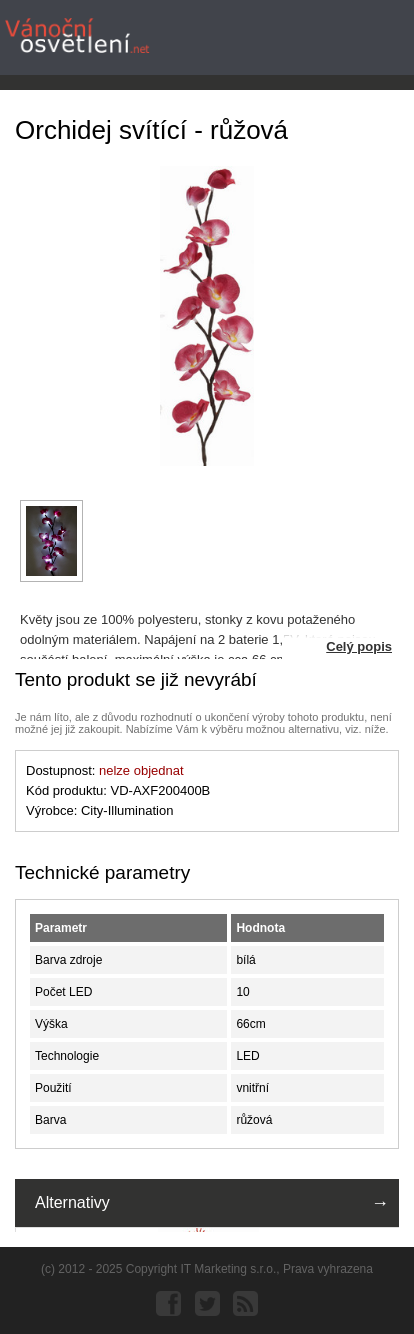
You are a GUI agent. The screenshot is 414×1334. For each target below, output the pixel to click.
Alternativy (72, 1202)
